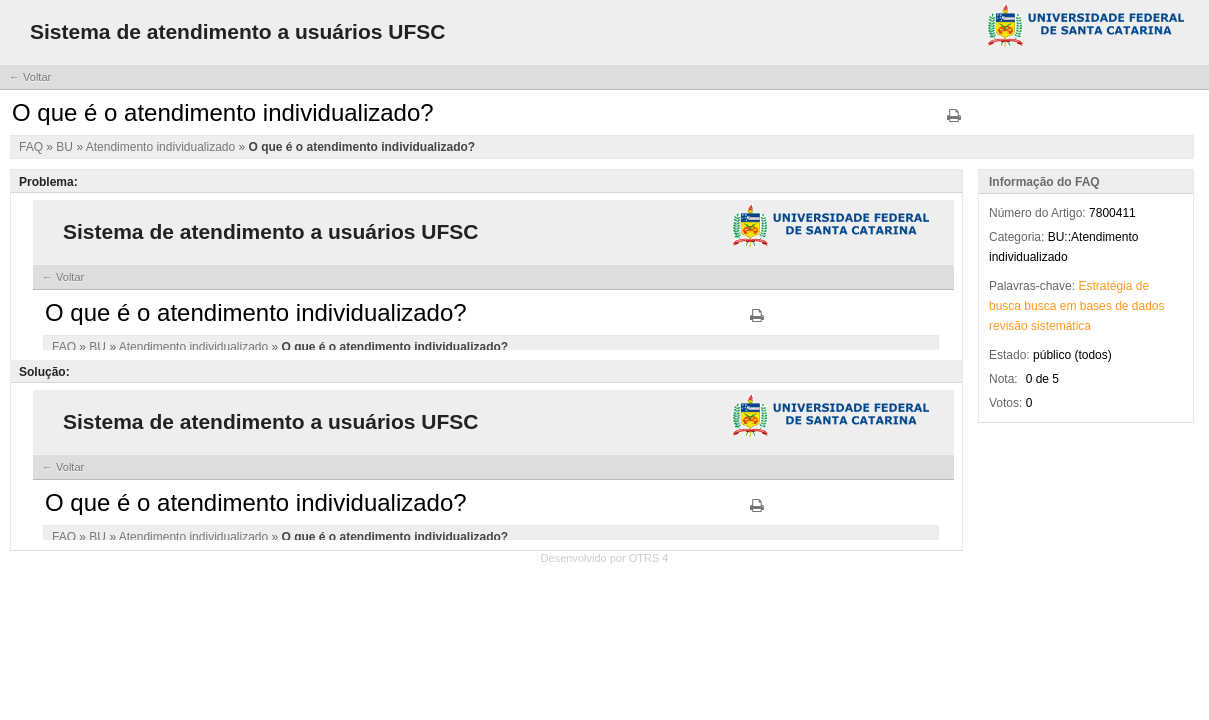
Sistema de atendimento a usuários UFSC (237, 31)
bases (1096, 306)
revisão (1008, 326)
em (1068, 306)
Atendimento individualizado (162, 147)
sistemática (1061, 326)
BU (66, 147)
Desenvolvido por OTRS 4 (605, 558)
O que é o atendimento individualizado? (362, 147)
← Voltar (30, 77)
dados (1148, 306)
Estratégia (1105, 286)
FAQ (32, 147)
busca (1005, 306)
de (1142, 286)
